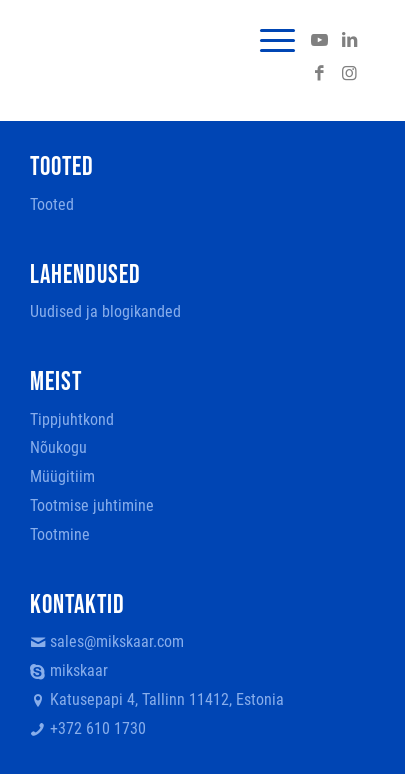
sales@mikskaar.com (117, 641)
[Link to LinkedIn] (350, 40)
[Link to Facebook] (320, 73)
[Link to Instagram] (350, 73)
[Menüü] (267, 40)
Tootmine (60, 534)
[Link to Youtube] (320, 40)
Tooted (52, 204)
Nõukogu (58, 447)
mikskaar (79, 670)
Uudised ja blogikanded (105, 311)
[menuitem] (267, 40)
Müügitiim (62, 476)
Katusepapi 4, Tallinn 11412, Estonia (167, 699)
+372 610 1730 (98, 728)
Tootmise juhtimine (92, 505)
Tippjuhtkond (72, 419)
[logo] (167, 40)
